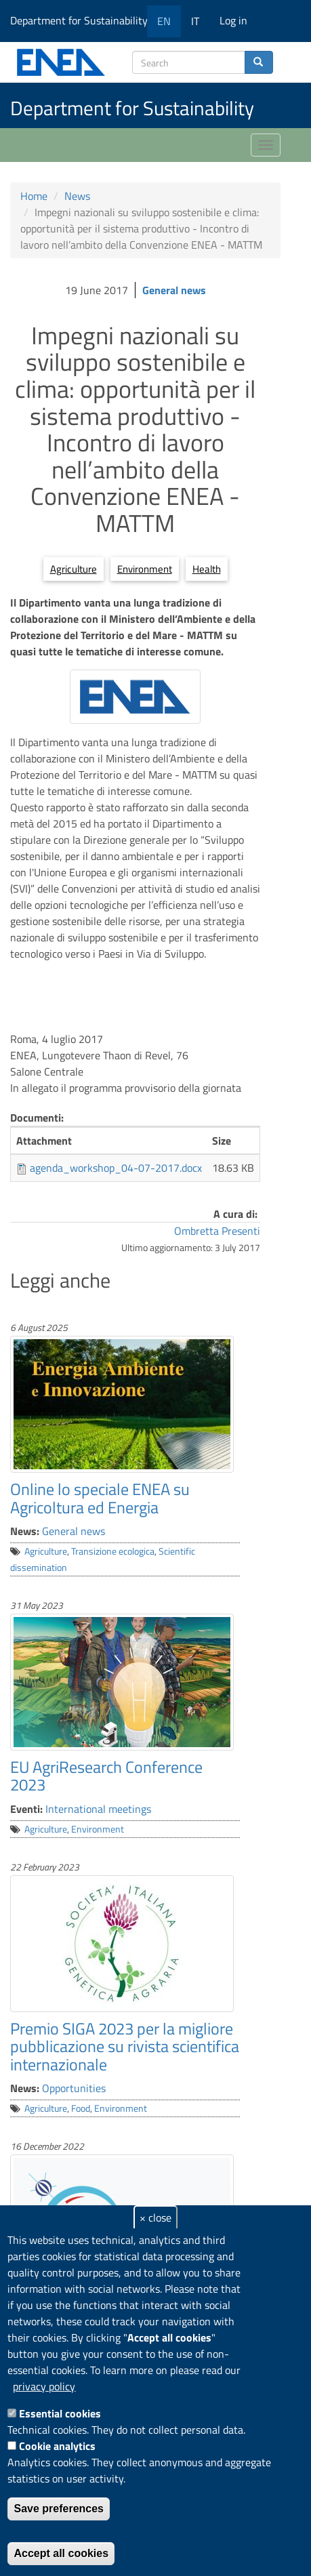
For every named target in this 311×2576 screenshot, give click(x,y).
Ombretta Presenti (217, 1231)
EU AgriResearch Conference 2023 (106, 1776)
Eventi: (26, 1809)
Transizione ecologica (112, 1551)
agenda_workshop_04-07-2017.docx (116, 1168)
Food (80, 2108)
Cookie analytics (57, 2446)
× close (155, 2217)
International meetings (98, 1809)
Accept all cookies (61, 2553)
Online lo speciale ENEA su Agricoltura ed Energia (100, 1498)
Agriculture (73, 569)
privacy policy (44, 2386)
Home (33, 196)
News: (24, 1531)
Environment (144, 569)
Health (206, 569)
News (77, 196)
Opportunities (74, 2088)
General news (174, 290)
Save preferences (59, 2508)
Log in (233, 20)
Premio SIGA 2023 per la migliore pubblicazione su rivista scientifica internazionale (124, 2046)
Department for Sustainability (83, 20)
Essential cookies (60, 2413)
